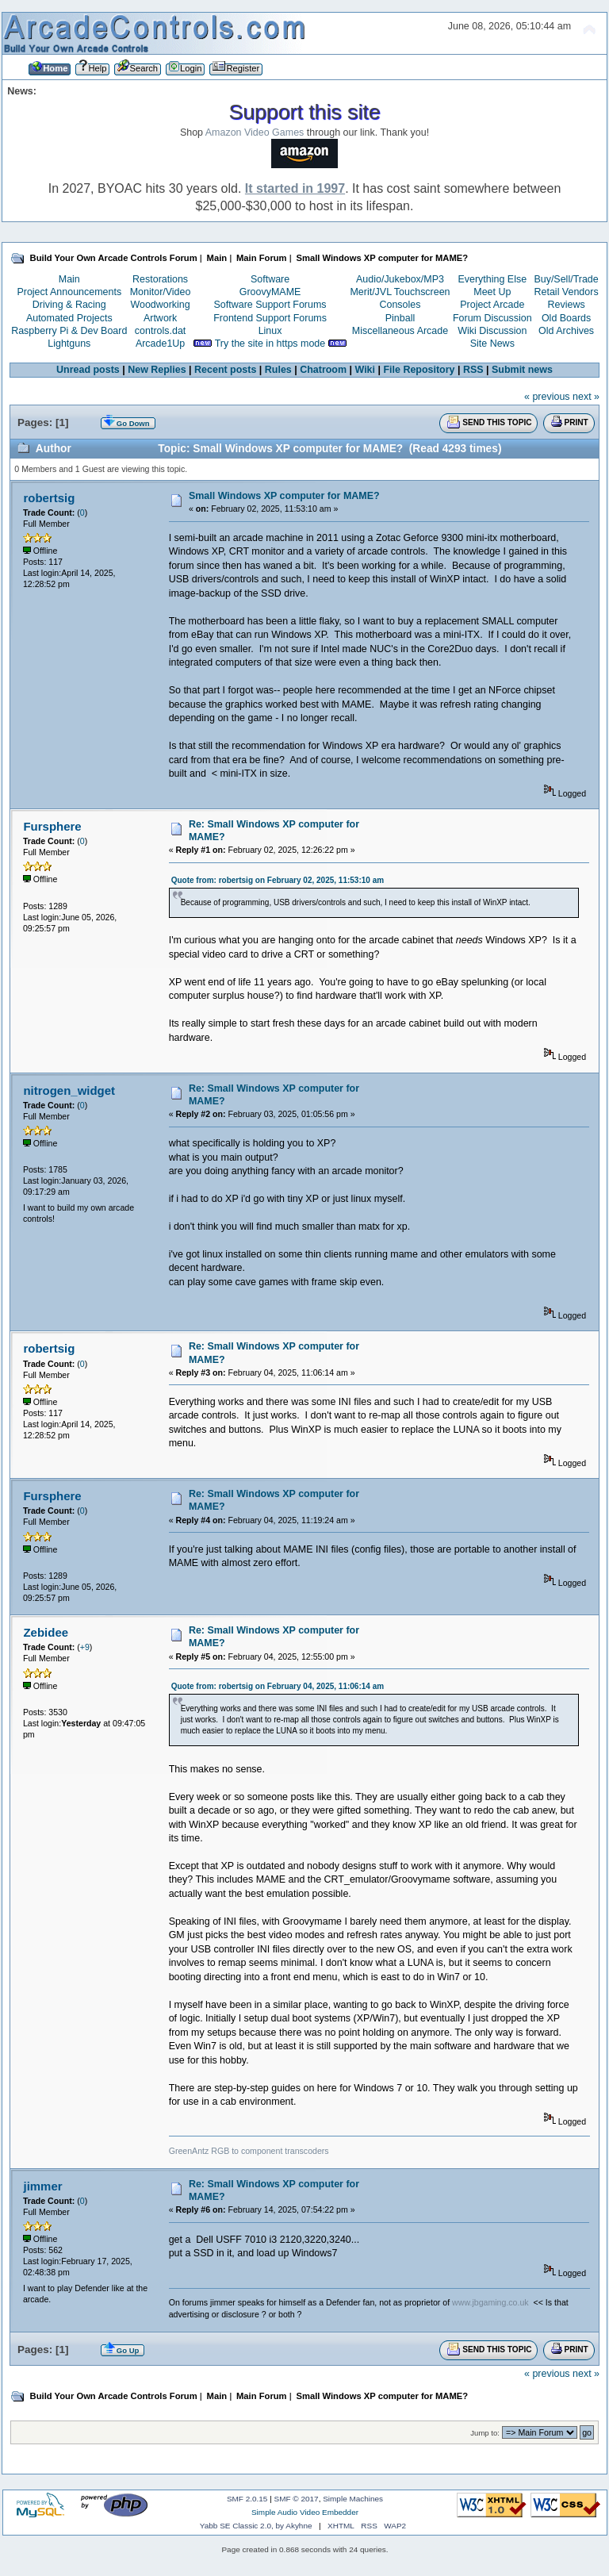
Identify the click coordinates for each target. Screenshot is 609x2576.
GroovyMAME (270, 292)
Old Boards (566, 318)
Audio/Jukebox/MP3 (400, 279)
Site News (492, 343)
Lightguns (69, 343)
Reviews (566, 304)
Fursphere (52, 826)
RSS (473, 369)
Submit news (522, 369)
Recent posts (225, 369)
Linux (270, 330)
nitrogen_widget (69, 1090)
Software (270, 279)
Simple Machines (353, 2498)
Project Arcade (492, 304)
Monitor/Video (160, 292)
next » (586, 396)
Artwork (160, 318)
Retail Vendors (566, 292)
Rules (278, 369)
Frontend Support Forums (270, 318)
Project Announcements (69, 292)
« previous (547, 396)
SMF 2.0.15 (247, 2498)
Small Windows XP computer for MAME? (284, 495)
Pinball (400, 318)
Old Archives (566, 330)
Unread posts (88, 369)
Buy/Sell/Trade (566, 279)
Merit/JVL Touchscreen (400, 292)
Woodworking (160, 304)
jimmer (42, 2186)
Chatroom (323, 369)
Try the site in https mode (270, 343)
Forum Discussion (492, 318)
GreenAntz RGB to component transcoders (249, 2151)
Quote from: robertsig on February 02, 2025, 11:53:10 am (277, 880)
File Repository (418, 369)
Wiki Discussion (492, 330)
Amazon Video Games (254, 132)
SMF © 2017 (296, 2498)
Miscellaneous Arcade (400, 330)
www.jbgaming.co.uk (490, 2302)
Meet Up (492, 292)
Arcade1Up (160, 343)
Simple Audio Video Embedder (304, 2512)
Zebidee (45, 1632)
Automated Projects (69, 318)
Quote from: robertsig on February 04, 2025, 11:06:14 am (277, 1686)
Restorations (160, 279)
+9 (85, 1647)
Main (69, 279)
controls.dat (160, 330)
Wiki (365, 369)
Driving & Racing (69, 304)
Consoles (400, 304)
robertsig (49, 498)
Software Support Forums (270, 304)
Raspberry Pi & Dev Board (69, 330)
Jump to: (485, 2432)
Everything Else (492, 279)
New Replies (157, 369)
